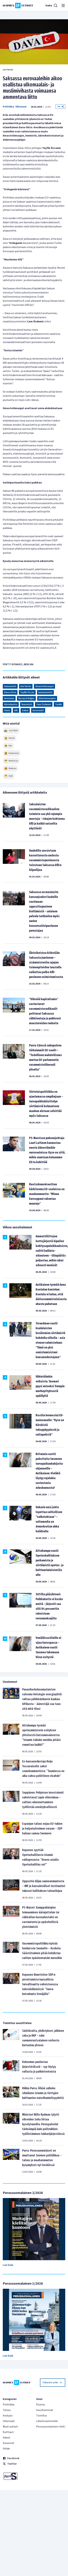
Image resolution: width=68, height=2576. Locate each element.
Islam (7, 710)
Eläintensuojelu (47, 698)
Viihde (6, 2449)
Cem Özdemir (43, 704)
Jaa (60, 106)
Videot (6, 2438)
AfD (16, 710)
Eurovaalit (38, 710)
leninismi (9, 698)
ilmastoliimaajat (44, 686)
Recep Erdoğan (26, 698)
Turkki (58, 704)
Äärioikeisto (10, 704)
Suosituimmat (44, 2410)
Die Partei (25, 686)
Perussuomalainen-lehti (50, 2427)
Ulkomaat (21, 106)
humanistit (10, 686)
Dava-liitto (10, 692)
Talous (7, 2410)
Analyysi (7, 2415)
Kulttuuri (8, 2432)
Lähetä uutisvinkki (47, 2421)
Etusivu (40, 2404)
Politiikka (8, 106)
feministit (26, 704)
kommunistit (45, 692)
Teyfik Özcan (27, 692)
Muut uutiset (10, 2427)
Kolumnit (8, 2443)
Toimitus (41, 2415)
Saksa (25, 710)
